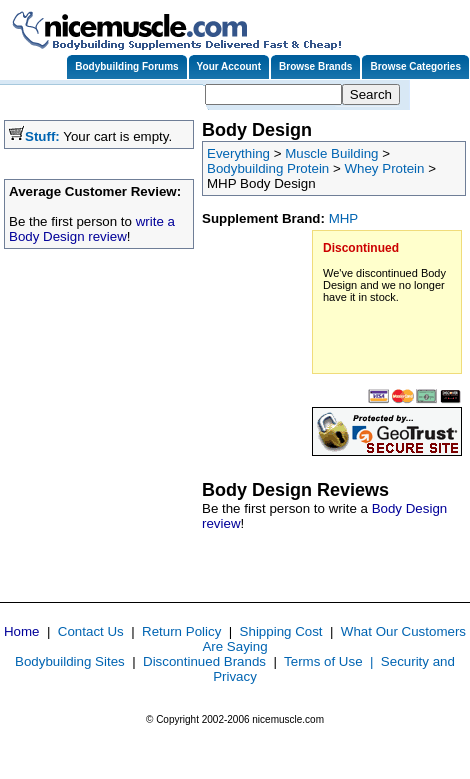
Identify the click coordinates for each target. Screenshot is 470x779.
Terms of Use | (332, 661)
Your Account (229, 66)
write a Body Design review (92, 229)
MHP (344, 218)
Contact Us (91, 631)
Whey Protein (384, 168)
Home (22, 631)
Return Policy (181, 631)
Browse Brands (315, 66)
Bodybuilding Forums (126, 66)
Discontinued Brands (204, 661)
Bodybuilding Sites (70, 661)
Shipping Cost (281, 631)
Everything (238, 153)
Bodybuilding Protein (268, 168)
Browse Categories (415, 66)
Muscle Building (331, 153)
